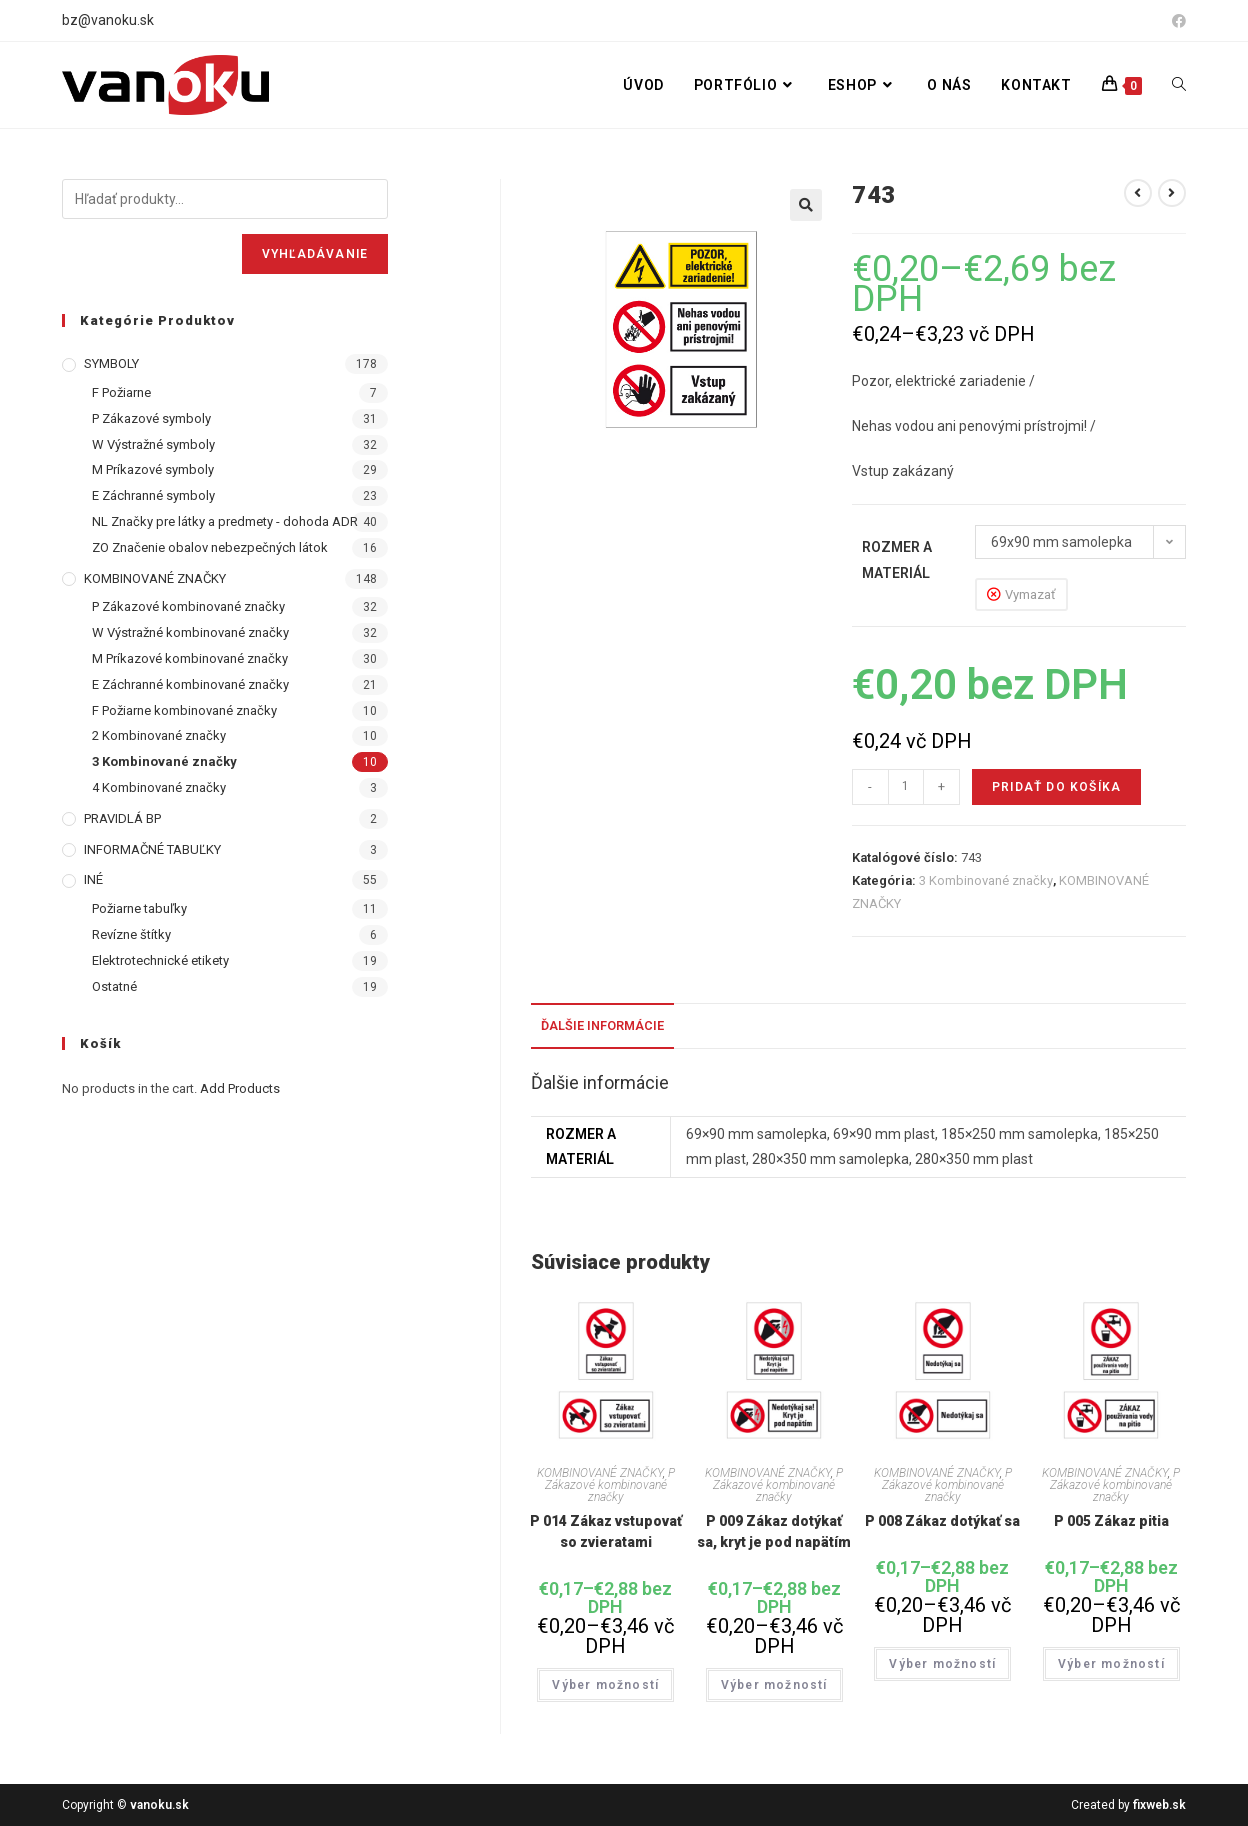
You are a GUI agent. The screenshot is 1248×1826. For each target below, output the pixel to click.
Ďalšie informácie (602, 1025)
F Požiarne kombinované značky (184, 710)
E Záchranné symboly (153, 495)
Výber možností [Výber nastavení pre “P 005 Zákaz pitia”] (1111, 1664)
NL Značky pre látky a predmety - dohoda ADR (225, 521)
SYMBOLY (111, 363)
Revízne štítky (131, 934)
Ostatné (114, 986)
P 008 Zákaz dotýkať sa (942, 1521)
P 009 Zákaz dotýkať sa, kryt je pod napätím (774, 1531)
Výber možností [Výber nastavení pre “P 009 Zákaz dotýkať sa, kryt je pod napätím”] (774, 1685)
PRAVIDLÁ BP (122, 818)
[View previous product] (1138, 193)
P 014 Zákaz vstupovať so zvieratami (606, 1531)
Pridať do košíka (1056, 787)
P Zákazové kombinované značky (610, 1485)
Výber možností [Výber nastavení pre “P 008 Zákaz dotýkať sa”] (942, 1664)
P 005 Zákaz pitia (1111, 1521)
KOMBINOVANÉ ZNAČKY (600, 1473)
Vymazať (1030, 594)
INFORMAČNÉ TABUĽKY (152, 849)
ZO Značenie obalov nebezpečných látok (210, 547)
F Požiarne (121, 392)
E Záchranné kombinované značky (190, 684)
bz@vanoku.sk (108, 20)
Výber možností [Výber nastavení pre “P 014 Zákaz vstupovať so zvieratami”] (605, 1685)
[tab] (602, 1026)
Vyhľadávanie (315, 254)
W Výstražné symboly (153, 444)
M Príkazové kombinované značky (190, 658)
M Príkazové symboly (153, 469)
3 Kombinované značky (986, 880)
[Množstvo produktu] (906, 787)
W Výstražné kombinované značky (190, 632)
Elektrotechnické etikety (160, 960)
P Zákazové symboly (151, 418)
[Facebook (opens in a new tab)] (1176, 21)
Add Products (240, 1088)
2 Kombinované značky (159, 735)
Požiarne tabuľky (139, 908)
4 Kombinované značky (159, 787)
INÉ (93, 879)
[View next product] (1172, 193)
